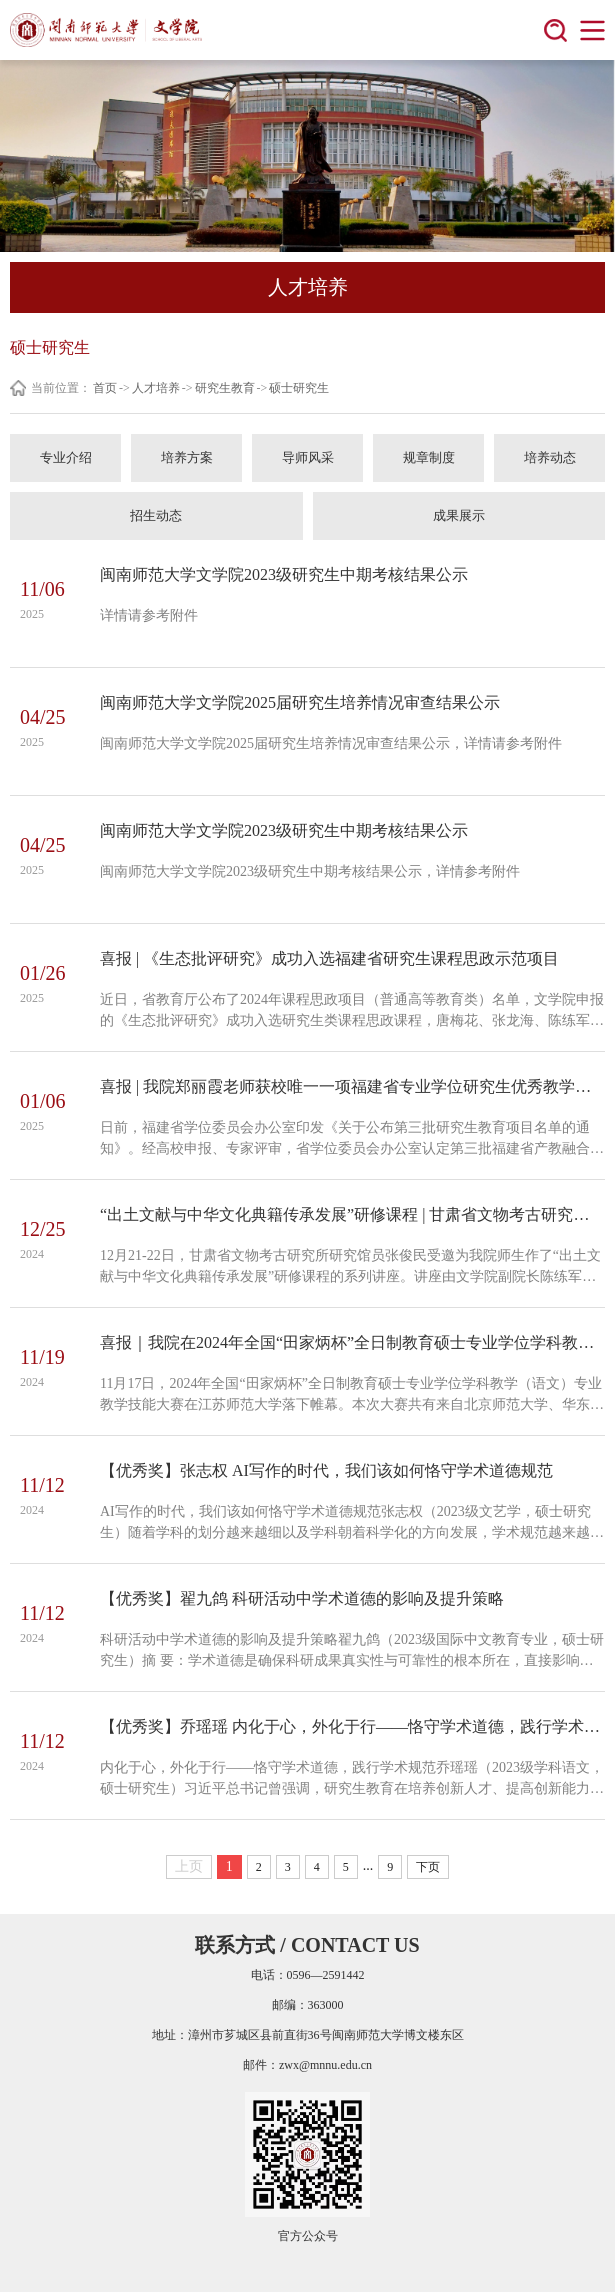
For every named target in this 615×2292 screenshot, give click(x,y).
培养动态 (550, 457)
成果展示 (459, 515)
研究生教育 (225, 388)
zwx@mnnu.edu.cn (325, 2065)
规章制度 (429, 457)
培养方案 (187, 457)
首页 (105, 388)
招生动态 (156, 515)
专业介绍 (66, 457)
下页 (428, 1867)
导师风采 (308, 457)
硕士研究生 (299, 388)
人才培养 (156, 388)
